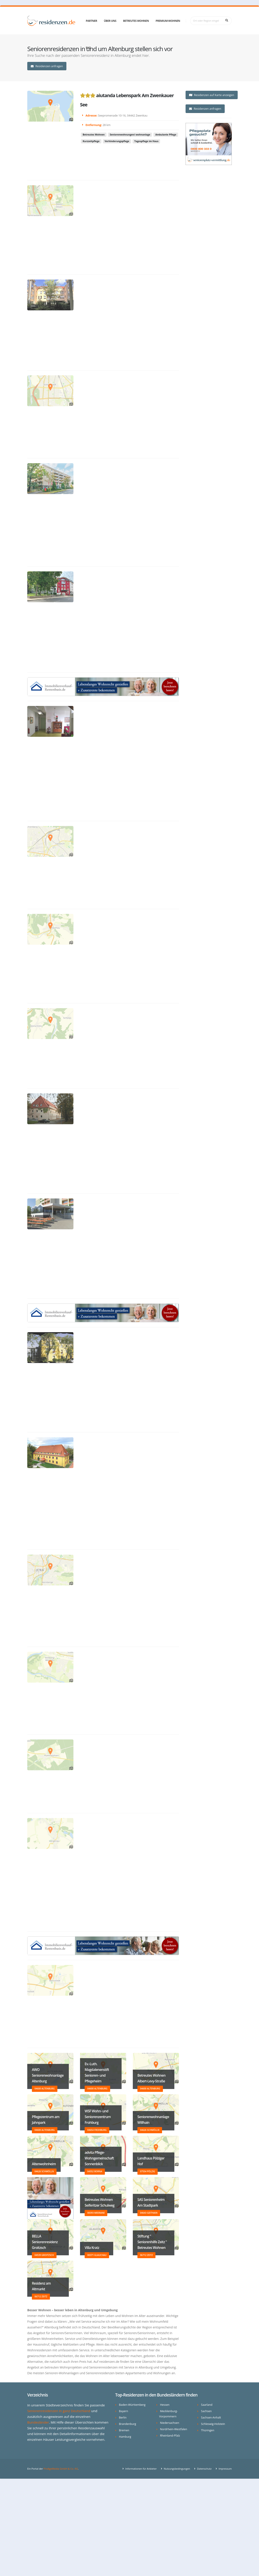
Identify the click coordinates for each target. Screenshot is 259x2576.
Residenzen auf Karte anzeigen (211, 95)
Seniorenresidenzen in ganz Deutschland (58, 2411)
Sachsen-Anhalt (211, 2417)
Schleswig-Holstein (213, 2424)
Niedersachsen (169, 2423)
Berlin (122, 2417)
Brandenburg (127, 2424)
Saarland (206, 2405)
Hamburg (125, 2437)
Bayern (123, 2411)
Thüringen (207, 2430)
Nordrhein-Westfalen (173, 2429)
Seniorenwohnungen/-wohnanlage (130, 140)
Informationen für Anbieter (141, 2468)
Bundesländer (38, 2422)
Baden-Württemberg (132, 2405)
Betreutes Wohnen (136, 21)
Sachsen (206, 2411)
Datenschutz (204, 2468)
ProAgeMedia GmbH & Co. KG (61, 2468)
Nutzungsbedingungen (176, 2468)
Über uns (110, 21)
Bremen (124, 2430)
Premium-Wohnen (168, 21)
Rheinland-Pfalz (170, 2435)
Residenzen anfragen (47, 66)
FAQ (88, 48)
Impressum (225, 2468)
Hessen (165, 2405)
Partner (91, 21)
